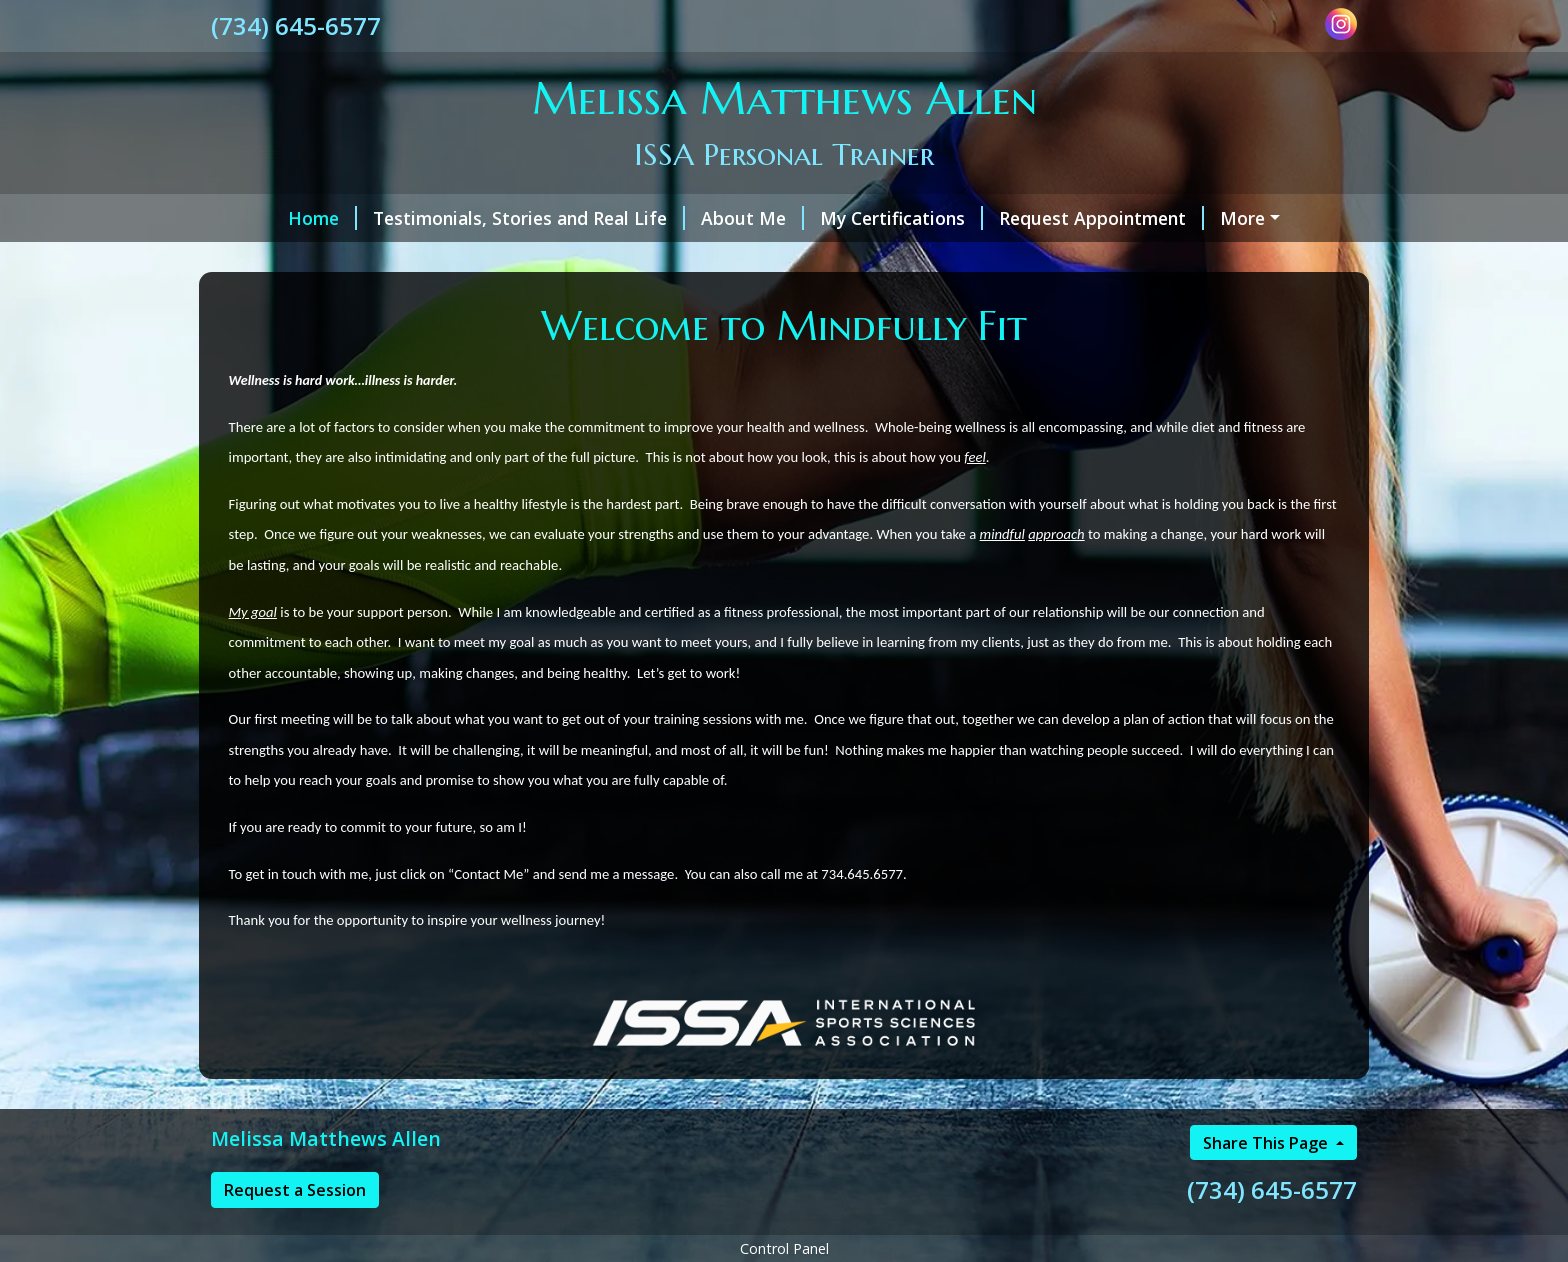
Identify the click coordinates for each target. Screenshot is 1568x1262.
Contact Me (432, 260)
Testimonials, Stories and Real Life (468, 218)
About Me (691, 218)
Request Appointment (1040, 218)
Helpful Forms (297, 260)
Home (261, 218)
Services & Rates (1238, 218)
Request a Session (295, 1232)
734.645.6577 (862, 916)
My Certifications (840, 218)
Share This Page (1267, 1185)
